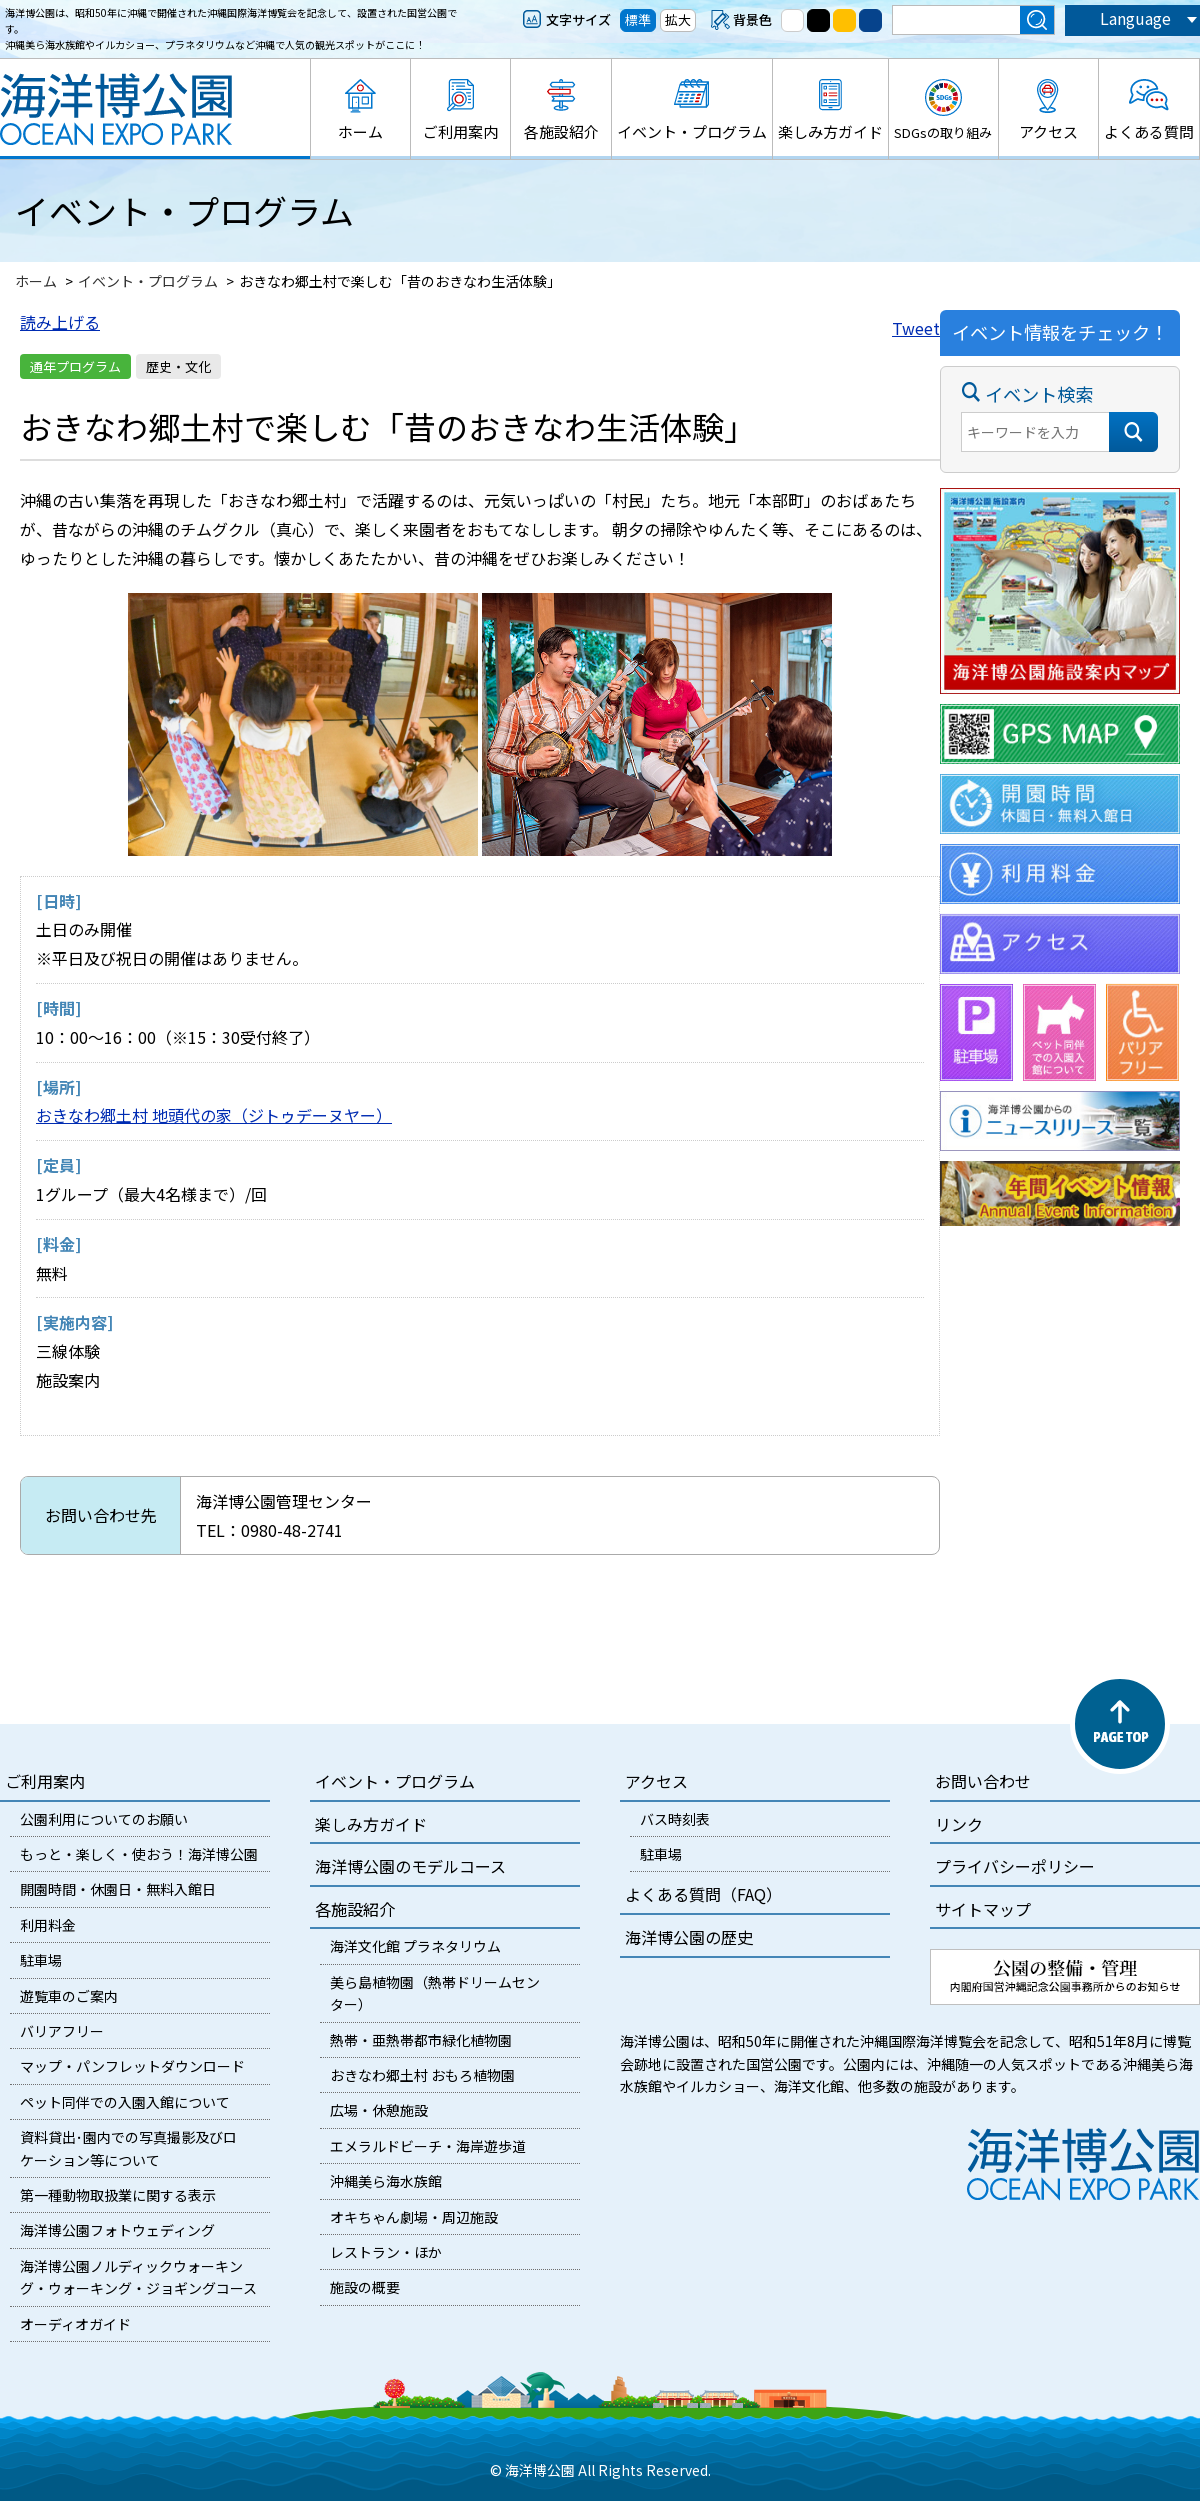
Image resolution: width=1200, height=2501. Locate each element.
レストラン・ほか (386, 2252)
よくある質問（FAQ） (703, 1894)
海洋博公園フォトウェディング (117, 2230)
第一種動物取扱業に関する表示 (118, 2195)
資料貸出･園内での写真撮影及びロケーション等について (128, 2148)
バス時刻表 (675, 1819)
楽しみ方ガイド (830, 131)
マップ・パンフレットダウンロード (132, 2066)
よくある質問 (1149, 131)
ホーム (360, 131)
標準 (638, 19)
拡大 (678, 19)
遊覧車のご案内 (69, 1996)
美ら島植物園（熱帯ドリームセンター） (435, 1993)
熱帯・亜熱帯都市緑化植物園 (421, 2040)
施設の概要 (365, 2287)
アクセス (1048, 131)
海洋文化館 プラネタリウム (415, 1946)
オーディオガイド (75, 2324)
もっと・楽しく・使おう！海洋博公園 (139, 1854)
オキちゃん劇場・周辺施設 (414, 2217)
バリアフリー (62, 2031)
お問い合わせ (983, 1781)
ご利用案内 (460, 131)
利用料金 (48, 1925)
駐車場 (41, 1960)
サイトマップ (983, 1909)
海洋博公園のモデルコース (410, 1866)
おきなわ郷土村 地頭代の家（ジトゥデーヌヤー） (214, 1115)
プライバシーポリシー (1015, 1866)
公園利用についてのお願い (104, 1819)
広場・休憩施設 (379, 2110)
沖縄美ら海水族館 (386, 2181)
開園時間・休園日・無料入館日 (118, 1889)
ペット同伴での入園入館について (125, 2102)
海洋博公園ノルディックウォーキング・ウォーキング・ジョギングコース (138, 2277)
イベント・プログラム (692, 131)
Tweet (916, 328)
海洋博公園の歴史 (689, 1937)
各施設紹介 (561, 131)
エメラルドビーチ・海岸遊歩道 (428, 2146)
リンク (959, 1824)
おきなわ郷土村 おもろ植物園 (422, 2075)
